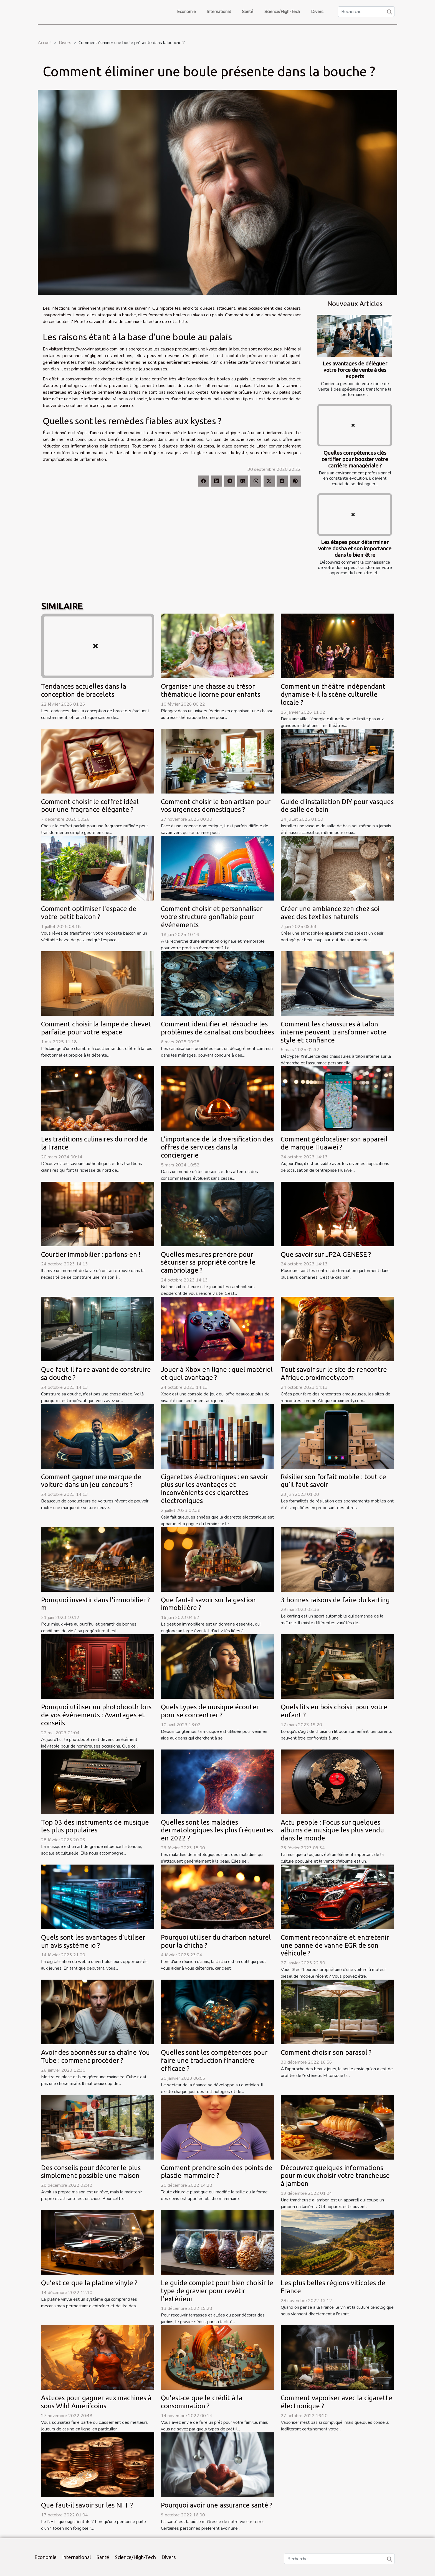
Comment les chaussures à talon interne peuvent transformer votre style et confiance (334, 1032)
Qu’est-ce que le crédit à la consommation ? (201, 2402)
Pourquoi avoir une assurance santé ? (216, 2505)
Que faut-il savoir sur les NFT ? (87, 2505)
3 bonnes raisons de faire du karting (335, 1600)
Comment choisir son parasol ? (326, 2052)
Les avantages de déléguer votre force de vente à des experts (355, 369)
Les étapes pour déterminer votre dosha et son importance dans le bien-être (354, 548)
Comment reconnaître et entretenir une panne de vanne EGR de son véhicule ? (335, 1945)
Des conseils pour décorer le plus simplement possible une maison (91, 2172)
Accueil (45, 43)
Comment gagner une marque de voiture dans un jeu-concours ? (91, 1481)
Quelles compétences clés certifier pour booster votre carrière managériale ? (355, 459)
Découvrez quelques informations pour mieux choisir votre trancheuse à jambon (335, 2176)
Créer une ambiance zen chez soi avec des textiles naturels (330, 912)
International (219, 12)
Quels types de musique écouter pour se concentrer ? (210, 1711)
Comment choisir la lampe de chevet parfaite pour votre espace (96, 1028)
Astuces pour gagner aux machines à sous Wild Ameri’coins (96, 2402)
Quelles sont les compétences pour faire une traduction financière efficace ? (214, 2060)
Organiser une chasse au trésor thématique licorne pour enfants (210, 690)
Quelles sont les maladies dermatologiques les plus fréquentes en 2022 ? (217, 1830)
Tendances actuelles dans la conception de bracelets (83, 690)
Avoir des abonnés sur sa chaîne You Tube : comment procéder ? (95, 2056)
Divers (317, 12)
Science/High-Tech (282, 12)
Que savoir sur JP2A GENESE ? (326, 1254)
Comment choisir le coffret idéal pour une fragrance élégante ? (90, 805)
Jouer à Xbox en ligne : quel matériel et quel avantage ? (217, 1373)
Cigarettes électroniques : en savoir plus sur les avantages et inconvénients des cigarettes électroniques (214, 1488)
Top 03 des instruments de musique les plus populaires (95, 1826)
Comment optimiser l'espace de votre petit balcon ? (88, 912)
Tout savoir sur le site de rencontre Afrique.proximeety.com (334, 1373)
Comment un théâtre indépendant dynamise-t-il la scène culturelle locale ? (333, 694)
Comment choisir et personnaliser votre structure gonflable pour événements (211, 917)
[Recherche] (366, 11)
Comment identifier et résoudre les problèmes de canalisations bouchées (217, 1028)
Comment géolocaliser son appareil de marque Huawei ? (334, 1143)
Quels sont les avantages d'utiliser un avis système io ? (93, 1941)
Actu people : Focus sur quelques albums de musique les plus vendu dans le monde (332, 1830)
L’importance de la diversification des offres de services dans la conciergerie (217, 1147)
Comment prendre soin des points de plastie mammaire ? (216, 2172)
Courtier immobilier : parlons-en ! (90, 1254)
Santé (247, 12)
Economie (186, 12)
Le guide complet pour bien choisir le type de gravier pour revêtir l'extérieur (217, 2291)
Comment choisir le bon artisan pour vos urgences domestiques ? (215, 805)
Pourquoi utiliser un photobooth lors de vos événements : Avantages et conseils (96, 1715)
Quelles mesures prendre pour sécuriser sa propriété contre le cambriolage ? (208, 1262)
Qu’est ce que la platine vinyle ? (89, 2283)
